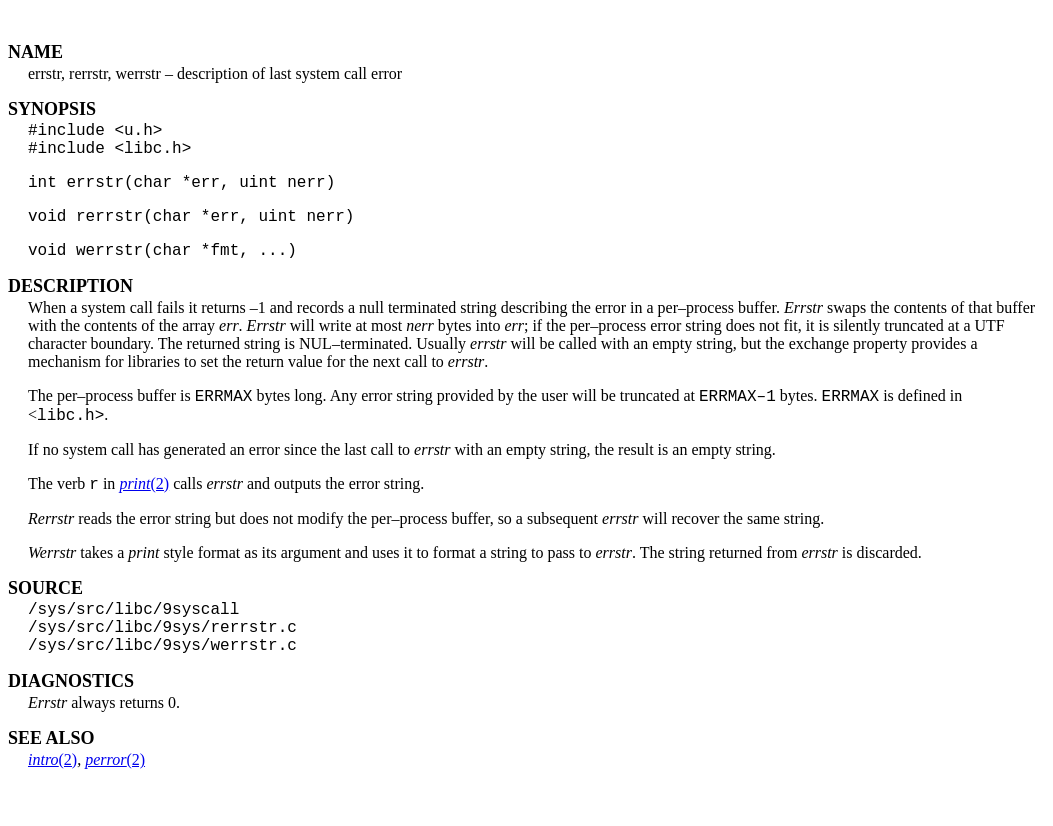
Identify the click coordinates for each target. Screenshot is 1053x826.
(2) (144, 512)
